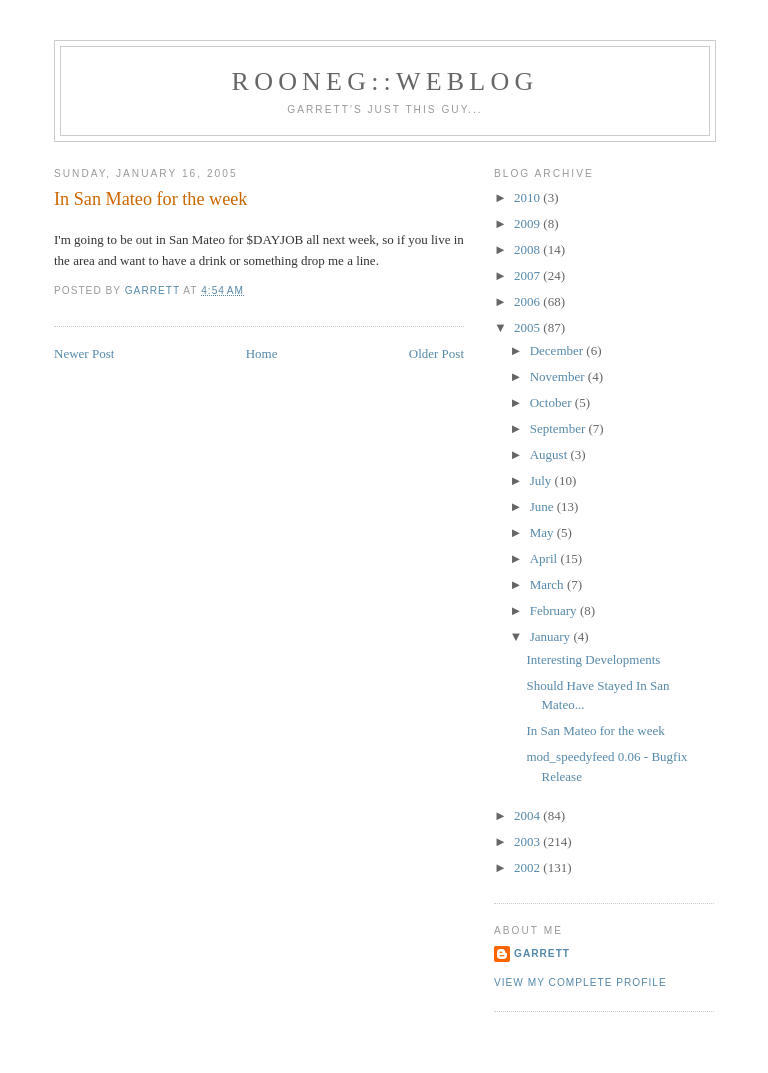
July (542, 480)
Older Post (436, 353)
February (555, 610)
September (559, 428)
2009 (528, 223)
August (550, 454)
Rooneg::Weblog (385, 81)
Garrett (542, 953)
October (552, 402)
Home (262, 353)
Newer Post (84, 353)
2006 (528, 301)
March (548, 584)
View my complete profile (580, 982)
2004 (528, 815)
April (545, 558)
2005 (528, 327)
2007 (528, 275)
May (543, 532)
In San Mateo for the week (595, 730)
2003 (528, 841)
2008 (528, 249)
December (558, 350)
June (543, 506)
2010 (528, 197)
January (552, 636)
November (559, 376)
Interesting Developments (593, 659)
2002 (528, 867)
